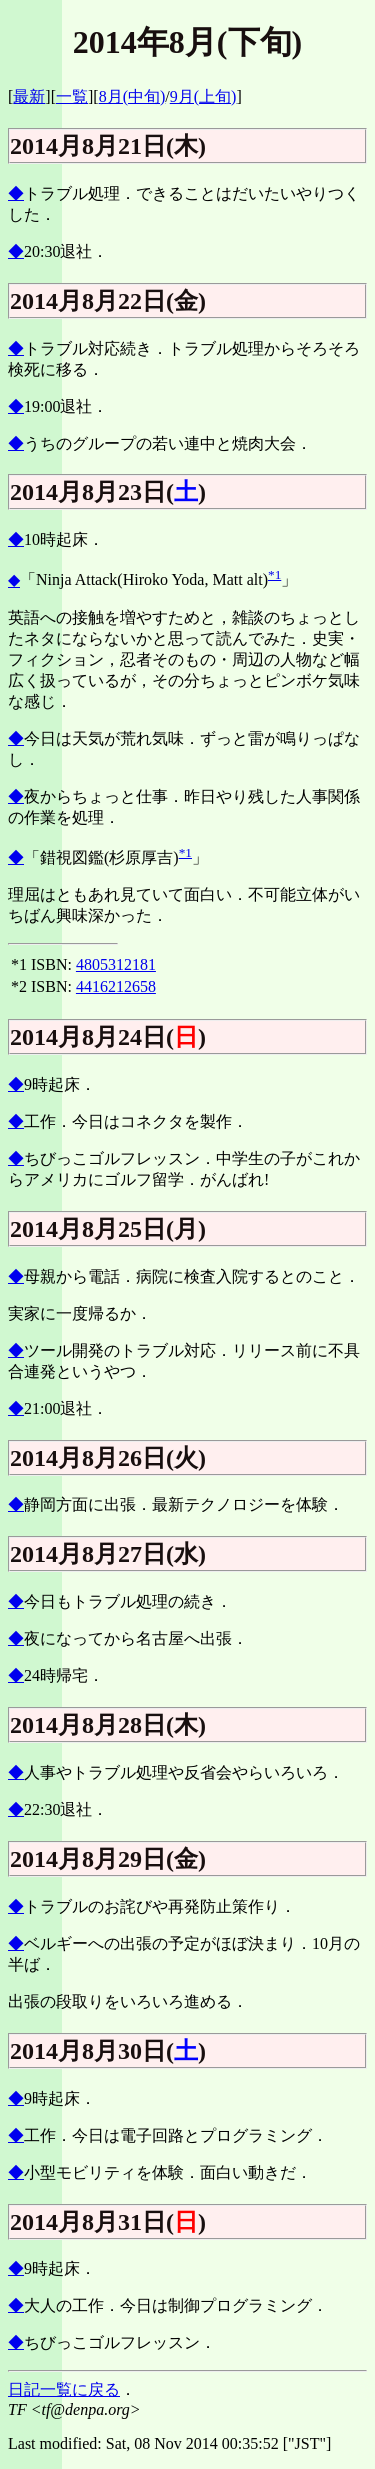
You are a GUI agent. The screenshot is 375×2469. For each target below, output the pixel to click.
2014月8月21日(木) (108, 146)
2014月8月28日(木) (108, 1725)
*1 (274, 574)
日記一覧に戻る (64, 2389)
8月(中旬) (132, 96)
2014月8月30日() (108, 2051)
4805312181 (116, 964)
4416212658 (116, 986)
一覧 (72, 96)
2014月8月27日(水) (108, 1554)
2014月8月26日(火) (108, 1458)
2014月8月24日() (108, 1037)
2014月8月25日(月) (108, 1229)
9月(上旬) (203, 96)
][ (93, 96)
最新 (29, 96)
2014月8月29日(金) (108, 1859)
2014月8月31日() (108, 2222)
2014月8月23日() (108, 492)
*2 (19, 986)
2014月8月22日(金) (108, 301)
